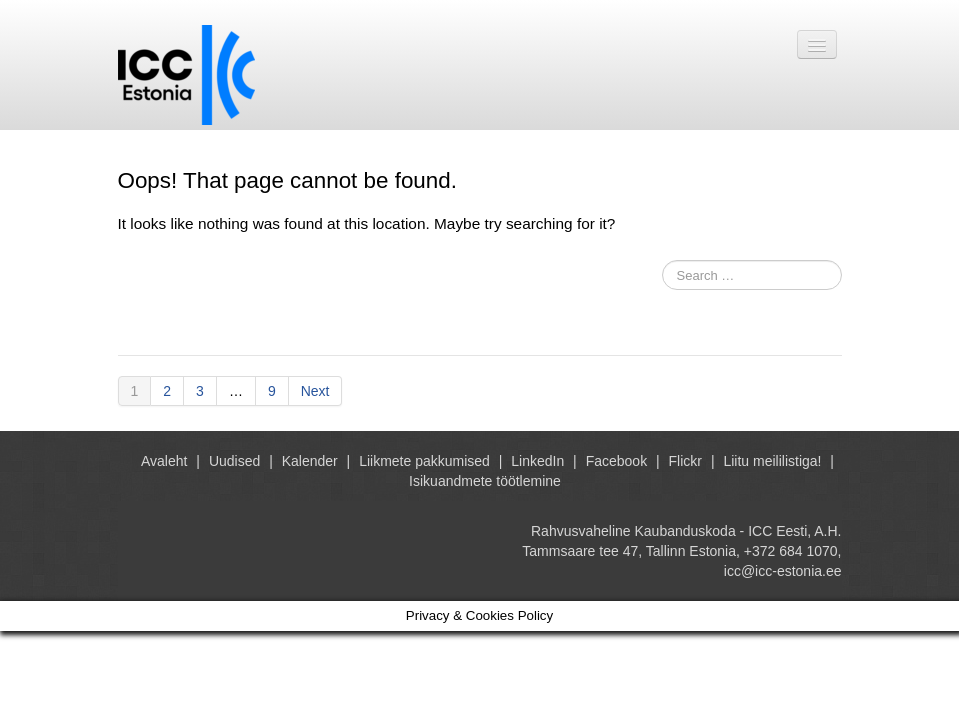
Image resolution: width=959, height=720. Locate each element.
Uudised (234, 461)
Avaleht (164, 461)
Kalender (310, 461)
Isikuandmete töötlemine (485, 481)
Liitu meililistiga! (772, 461)
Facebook (616, 461)
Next (315, 391)
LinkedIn (537, 461)
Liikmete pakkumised (424, 461)
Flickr (685, 461)
